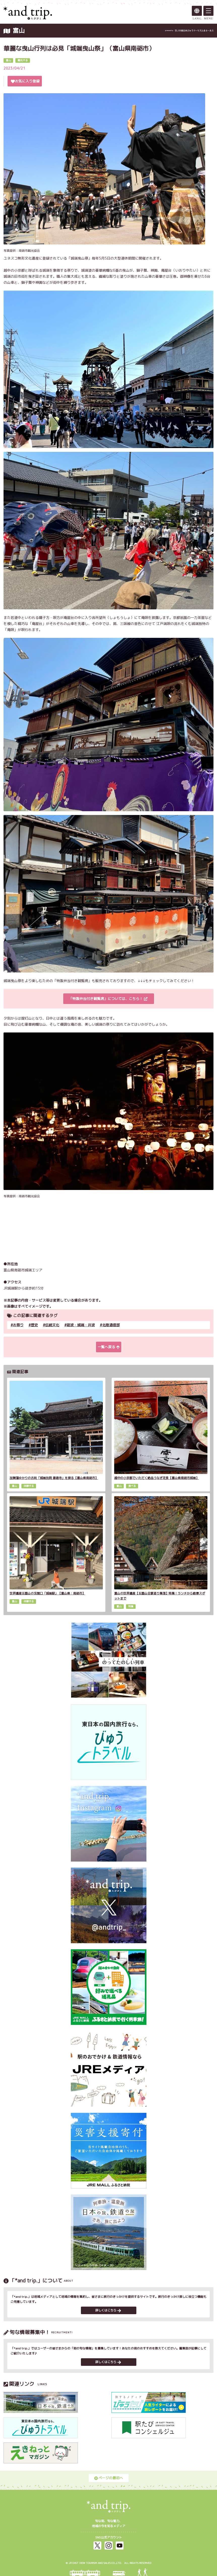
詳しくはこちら (108, 2310)
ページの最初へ (108, 2477)
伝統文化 (52, 1325)
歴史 (34, 1325)
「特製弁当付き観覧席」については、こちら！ (108, 998)
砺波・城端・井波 (81, 1325)
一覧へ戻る (109, 1346)
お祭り (18, 1325)
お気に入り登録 (25, 81)
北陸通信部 (111, 1325)
